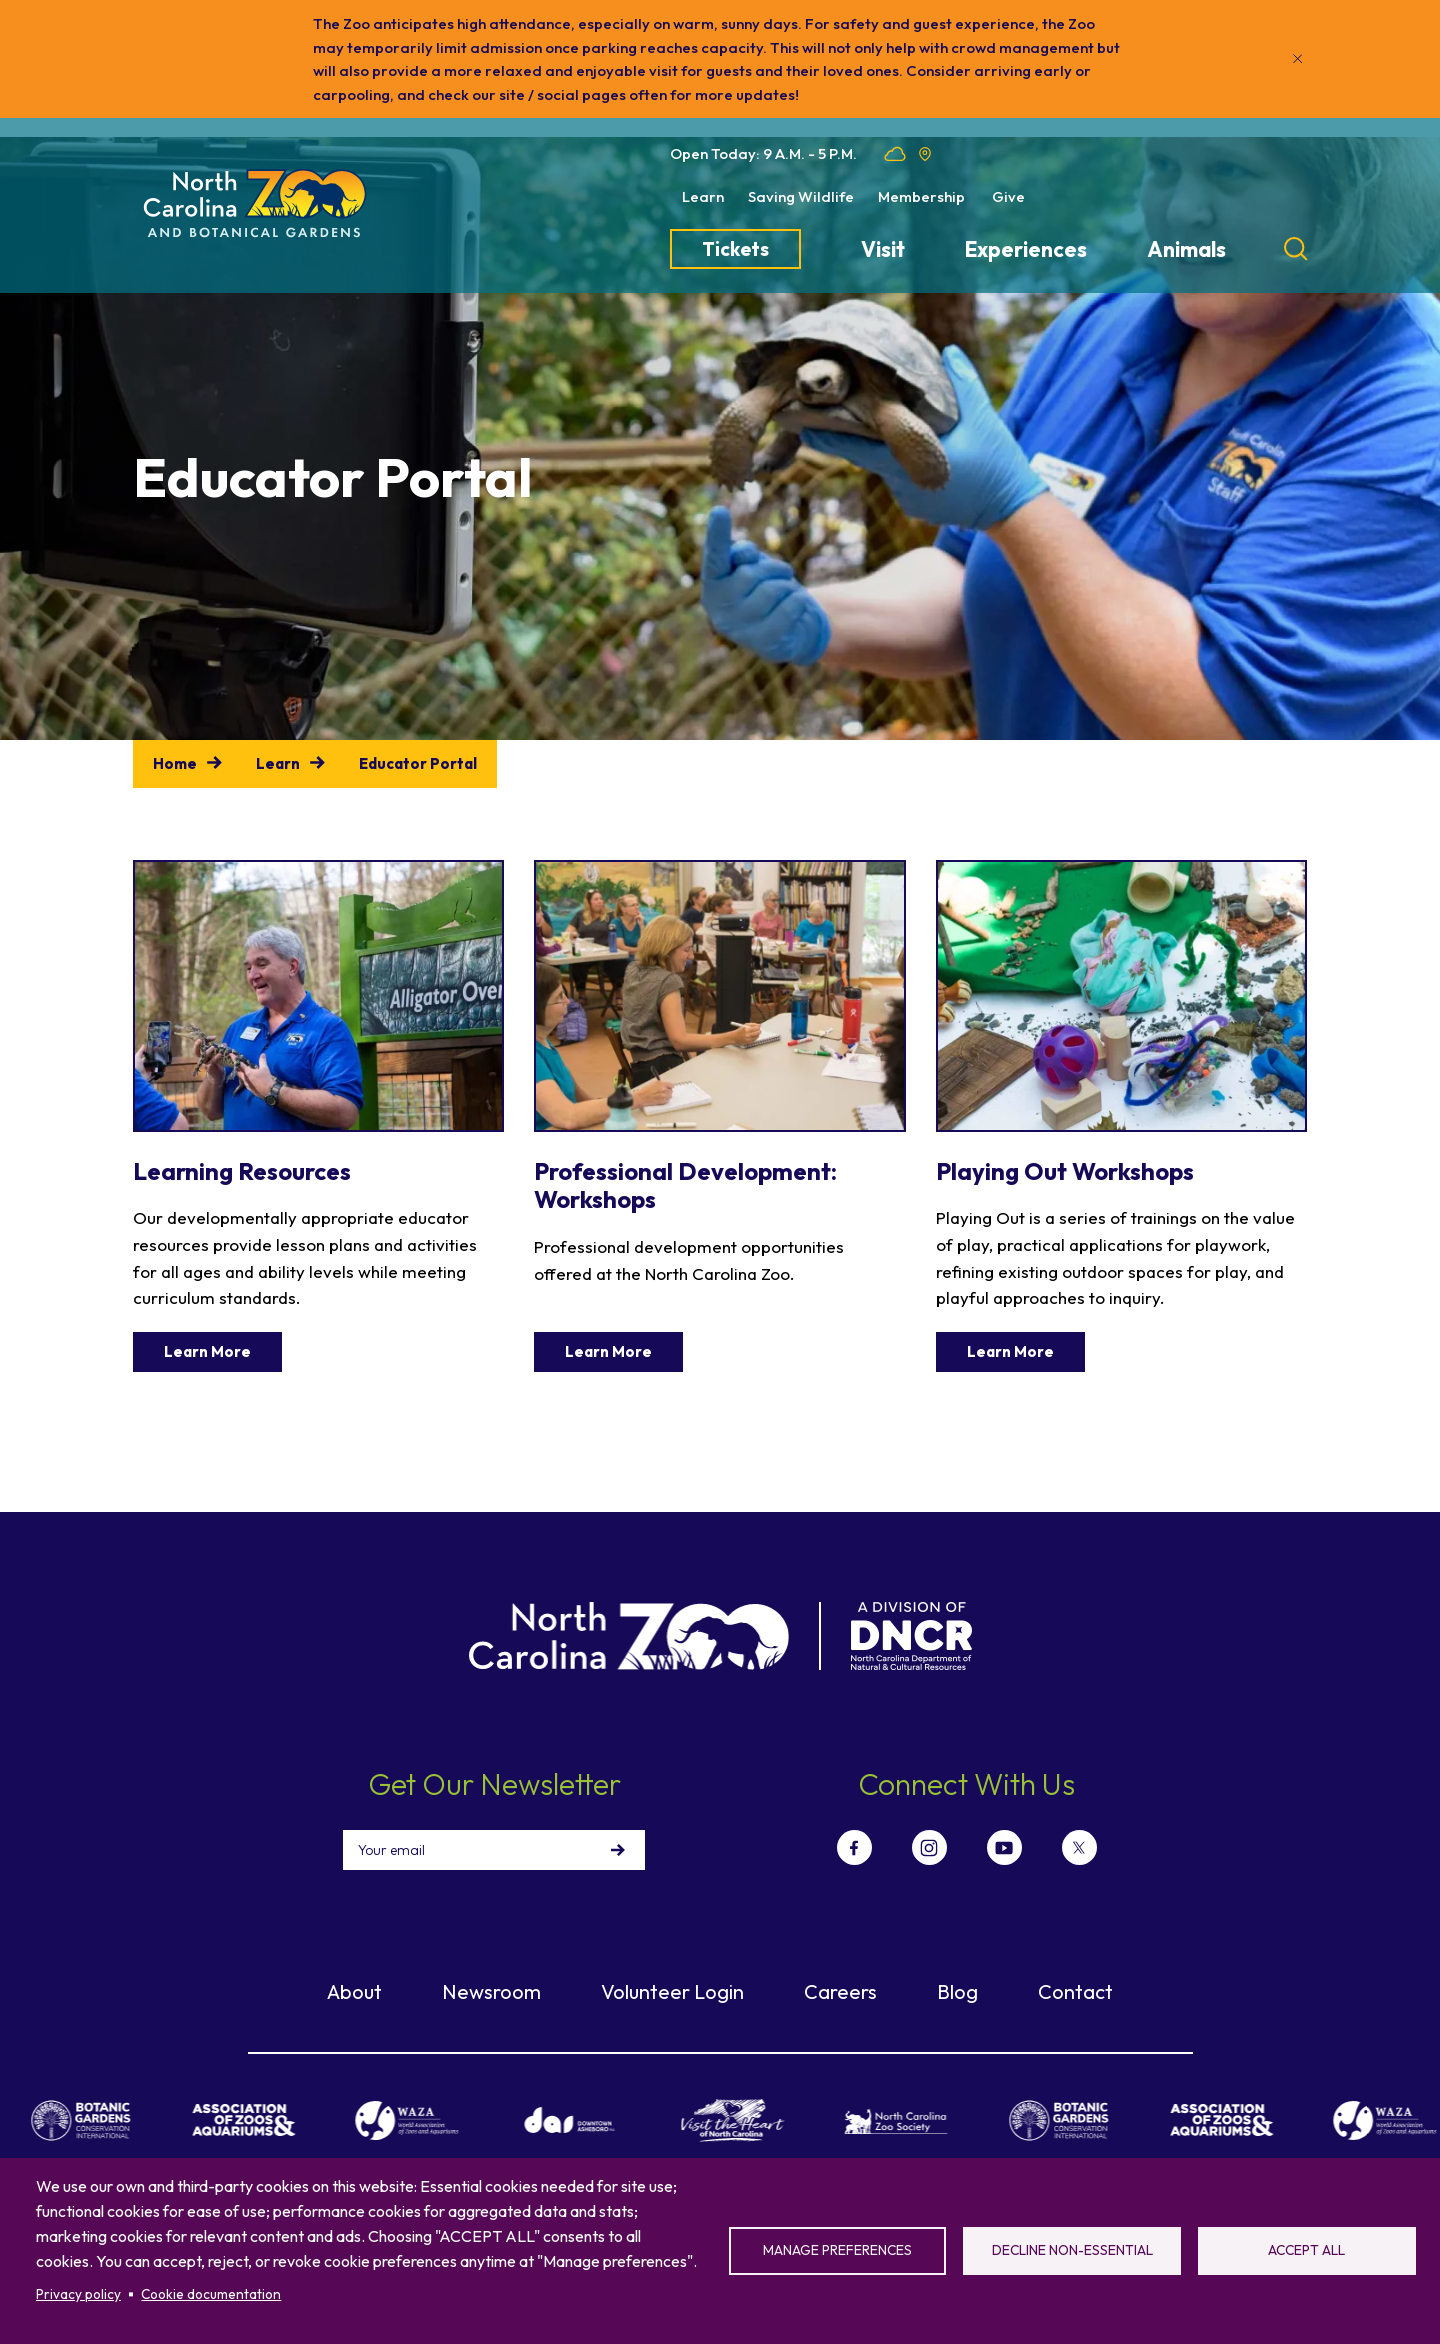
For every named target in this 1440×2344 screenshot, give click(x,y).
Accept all (1306, 2250)
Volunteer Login (672, 1986)
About (354, 1986)
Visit (883, 249)
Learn (703, 196)
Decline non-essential (1072, 2250)
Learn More (207, 1351)
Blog (957, 1986)
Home (175, 763)
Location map (925, 154)
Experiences (1026, 249)
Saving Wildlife (801, 196)
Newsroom (491, 1986)
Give (1008, 196)
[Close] (1298, 59)
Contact (1075, 1986)
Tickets (735, 249)
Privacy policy (78, 2294)
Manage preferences (837, 2250)
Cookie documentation (211, 2294)
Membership (921, 196)
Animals (1186, 249)
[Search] (1296, 249)
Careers (840, 1986)
